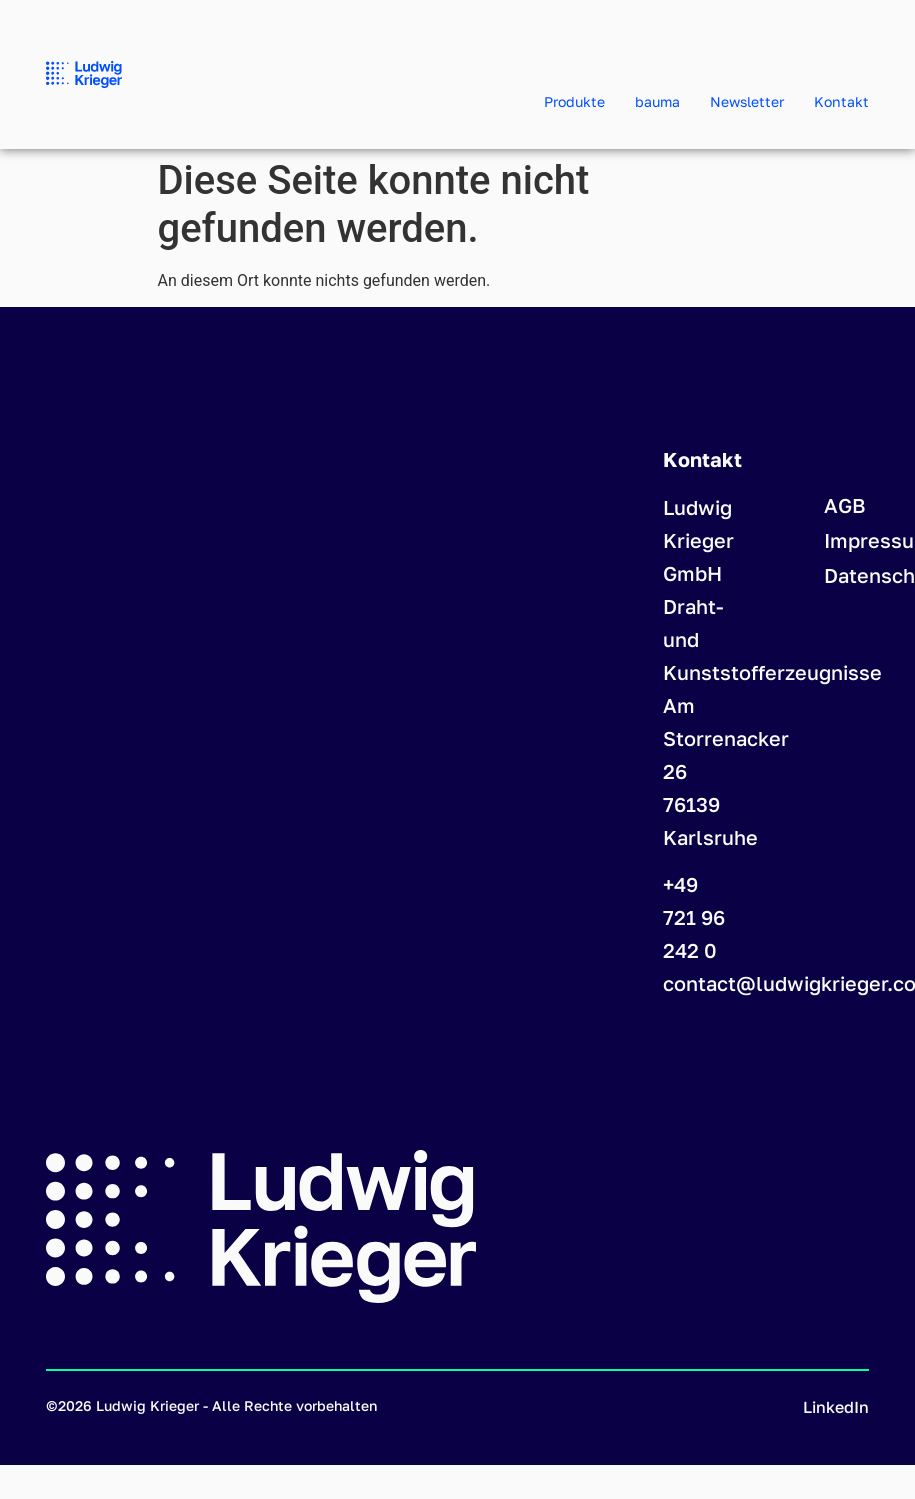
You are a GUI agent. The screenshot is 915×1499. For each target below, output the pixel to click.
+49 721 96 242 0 (694, 917)
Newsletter (747, 101)
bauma (657, 101)
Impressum (846, 540)
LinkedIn (836, 1407)
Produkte (574, 101)
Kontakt (841, 101)
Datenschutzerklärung (846, 575)
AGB (845, 505)
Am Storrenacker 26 (726, 738)
